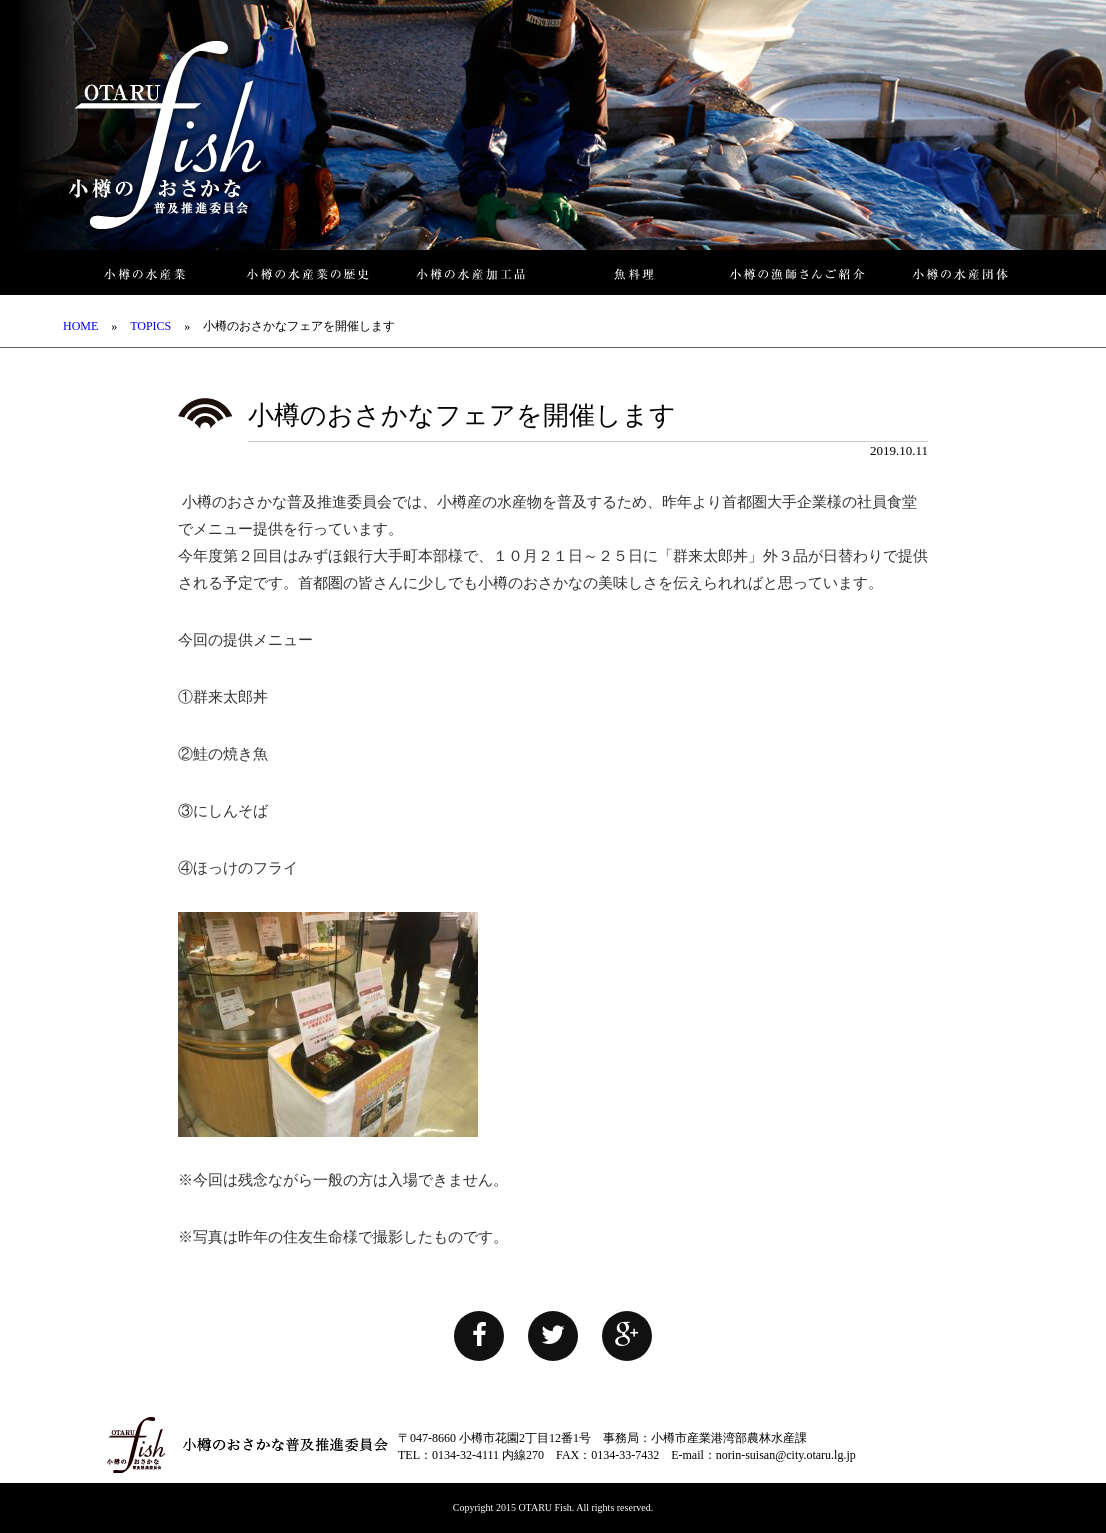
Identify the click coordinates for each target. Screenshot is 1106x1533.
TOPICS (150, 326)
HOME (80, 326)
